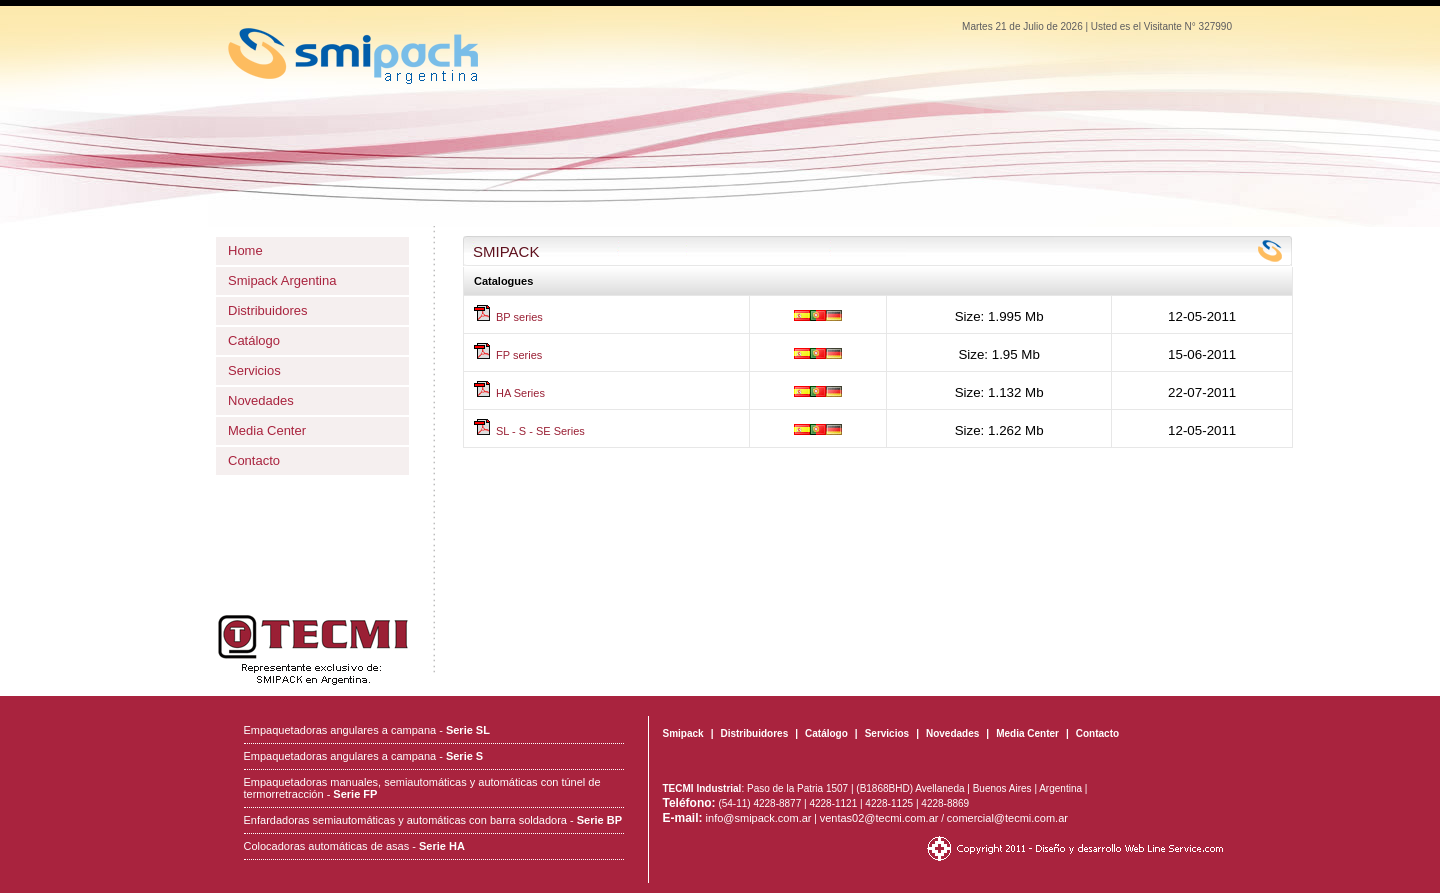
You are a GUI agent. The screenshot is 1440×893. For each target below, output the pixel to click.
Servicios (254, 370)
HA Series (520, 393)
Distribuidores (267, 310)
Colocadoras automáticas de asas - (354, 846)
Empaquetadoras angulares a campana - (367, 730)
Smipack (683, 733)
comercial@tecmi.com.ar (1007, 818)
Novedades (261, 400)
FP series (519, 355)
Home (245, 250)
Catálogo (254, 340)
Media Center (267, 430)
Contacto (254, 460)
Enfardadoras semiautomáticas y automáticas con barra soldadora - (433, 820)
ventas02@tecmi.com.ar (879, 818)
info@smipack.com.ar (737, 818)
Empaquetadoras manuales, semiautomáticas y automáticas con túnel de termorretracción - (422, 788)
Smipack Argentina (282, 280)
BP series (519, 317)
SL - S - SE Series (540, 431)
